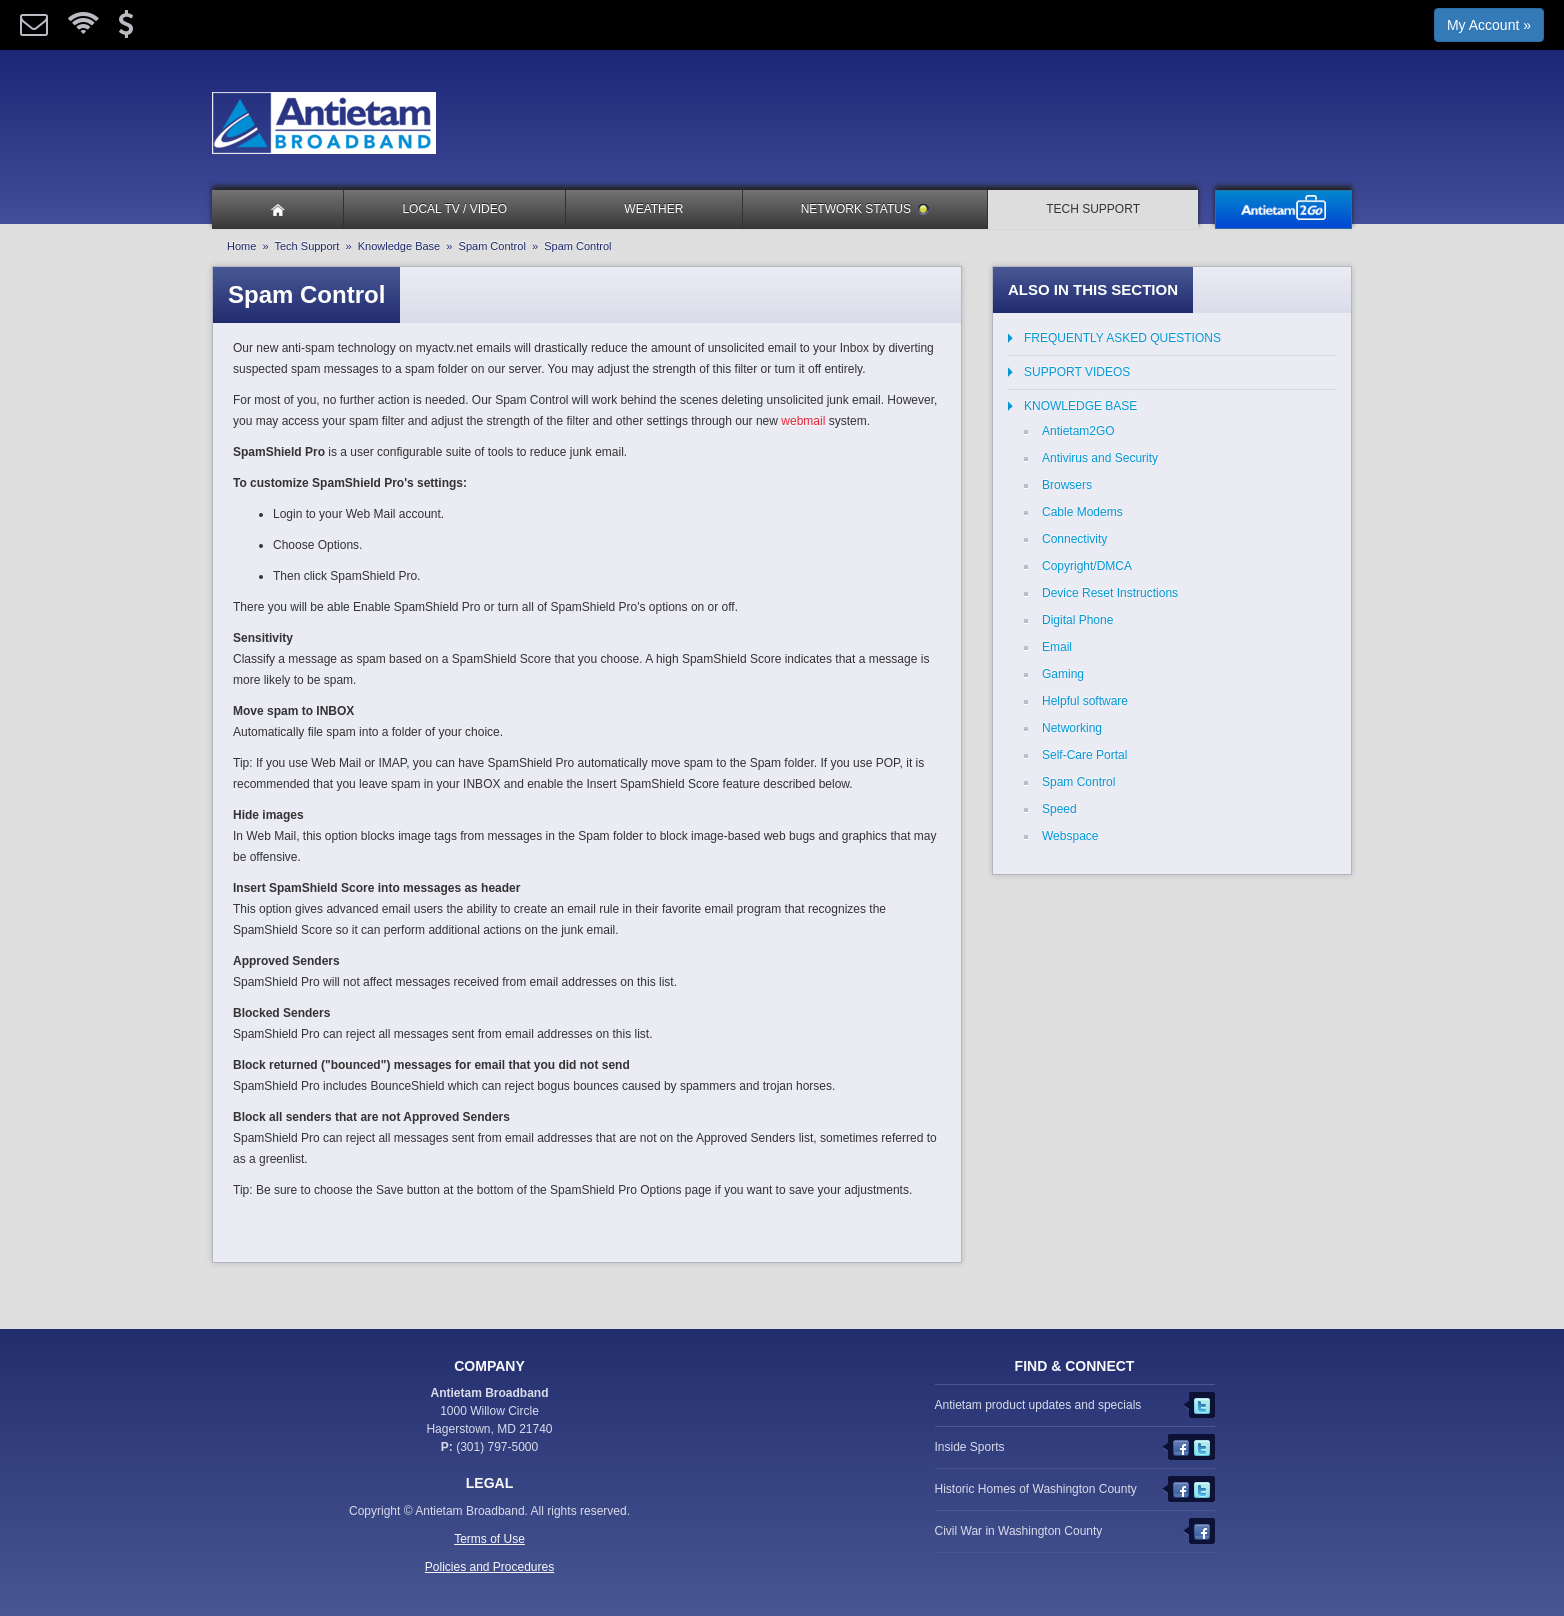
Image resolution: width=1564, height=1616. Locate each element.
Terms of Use (489, 1539)
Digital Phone (1077, 620)
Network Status (865, 209)
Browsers (1067, 485)
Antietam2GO (1078, 431)
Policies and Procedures (489, 1567)
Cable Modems (1082, 512)
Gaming (1063, 674)
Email (1057, 647)
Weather (653, 209)
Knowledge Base (399, 246)
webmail (803, 421)
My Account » (1489, 25)
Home (241, 246)
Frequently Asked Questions (1122, 338)
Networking (1072, 728)
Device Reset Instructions (1110, 593)
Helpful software (1085, 701)
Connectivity (1074, 539)
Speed (1059, 809)
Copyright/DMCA (1087, 566)
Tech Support (1093, 209)
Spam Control (492, 246)
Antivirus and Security (1100, 458)
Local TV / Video (454, 209)
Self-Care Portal (1084, 755)
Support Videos (1077, 372)
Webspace (1070, 836)
